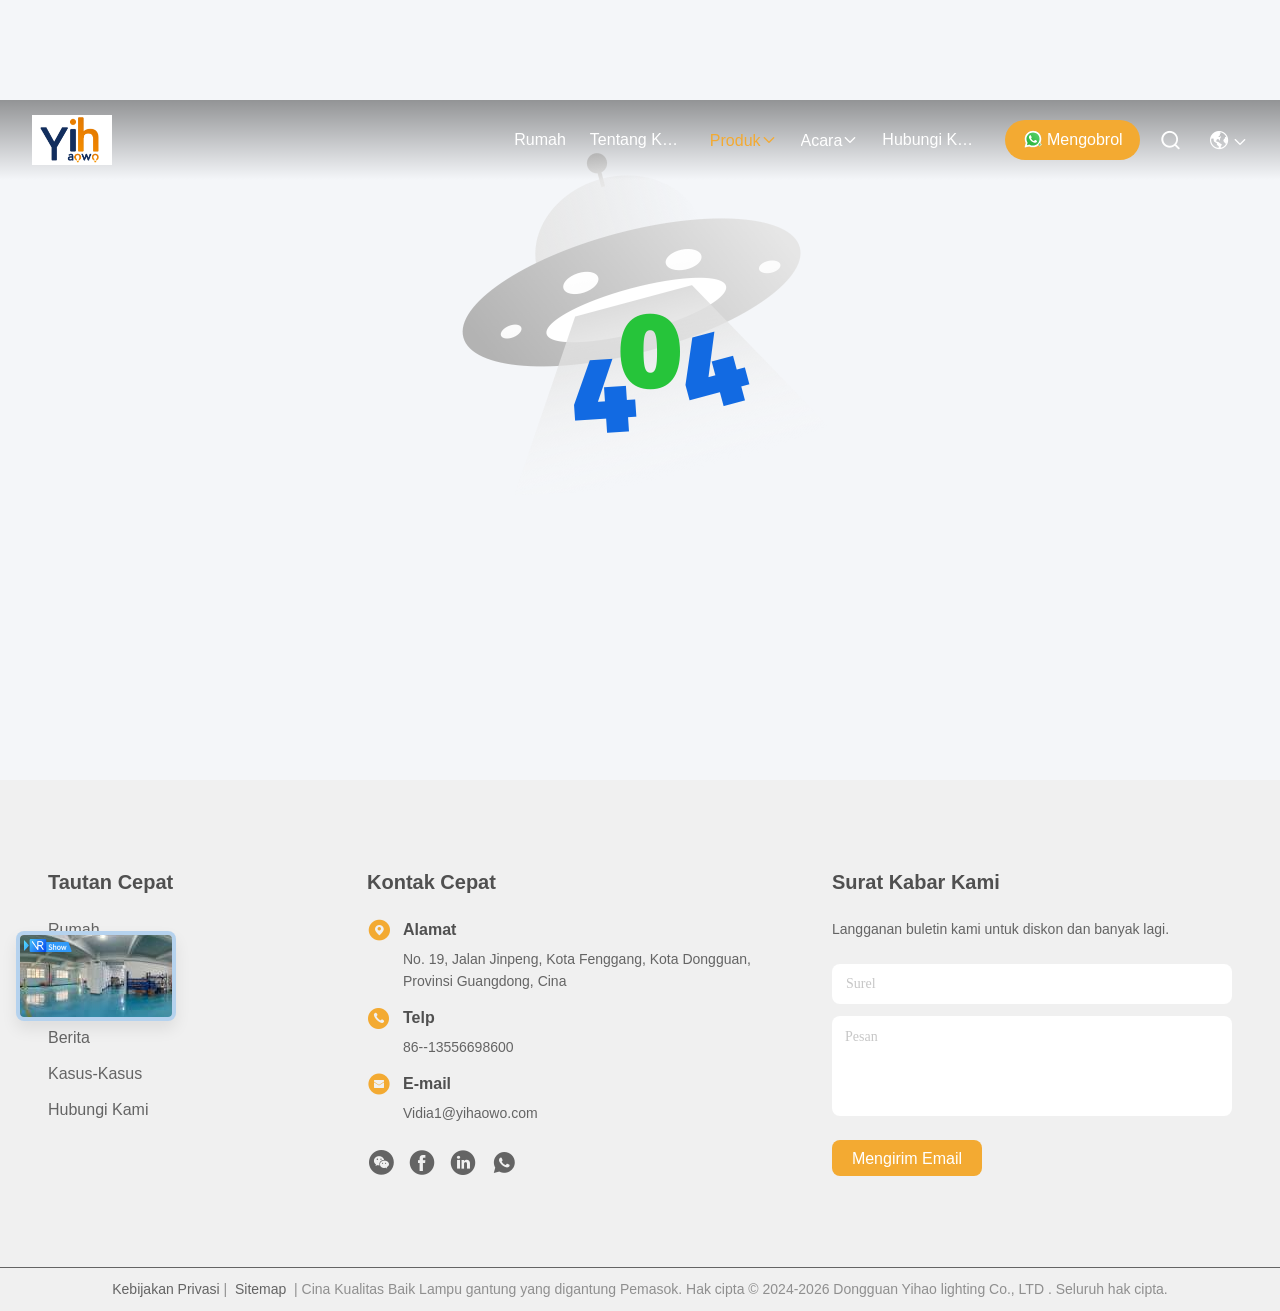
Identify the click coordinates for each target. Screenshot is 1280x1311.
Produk (743, 140)
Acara (830, 140)
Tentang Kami (638, 139)
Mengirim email (907, 1158)
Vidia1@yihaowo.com (470, 1113)
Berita (69, 1037)
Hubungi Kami (930, 139)
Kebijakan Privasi (165, 1289)
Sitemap (260, 1289)
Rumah (540, 139)
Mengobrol (1073, 139)
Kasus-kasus (95, 1073)
